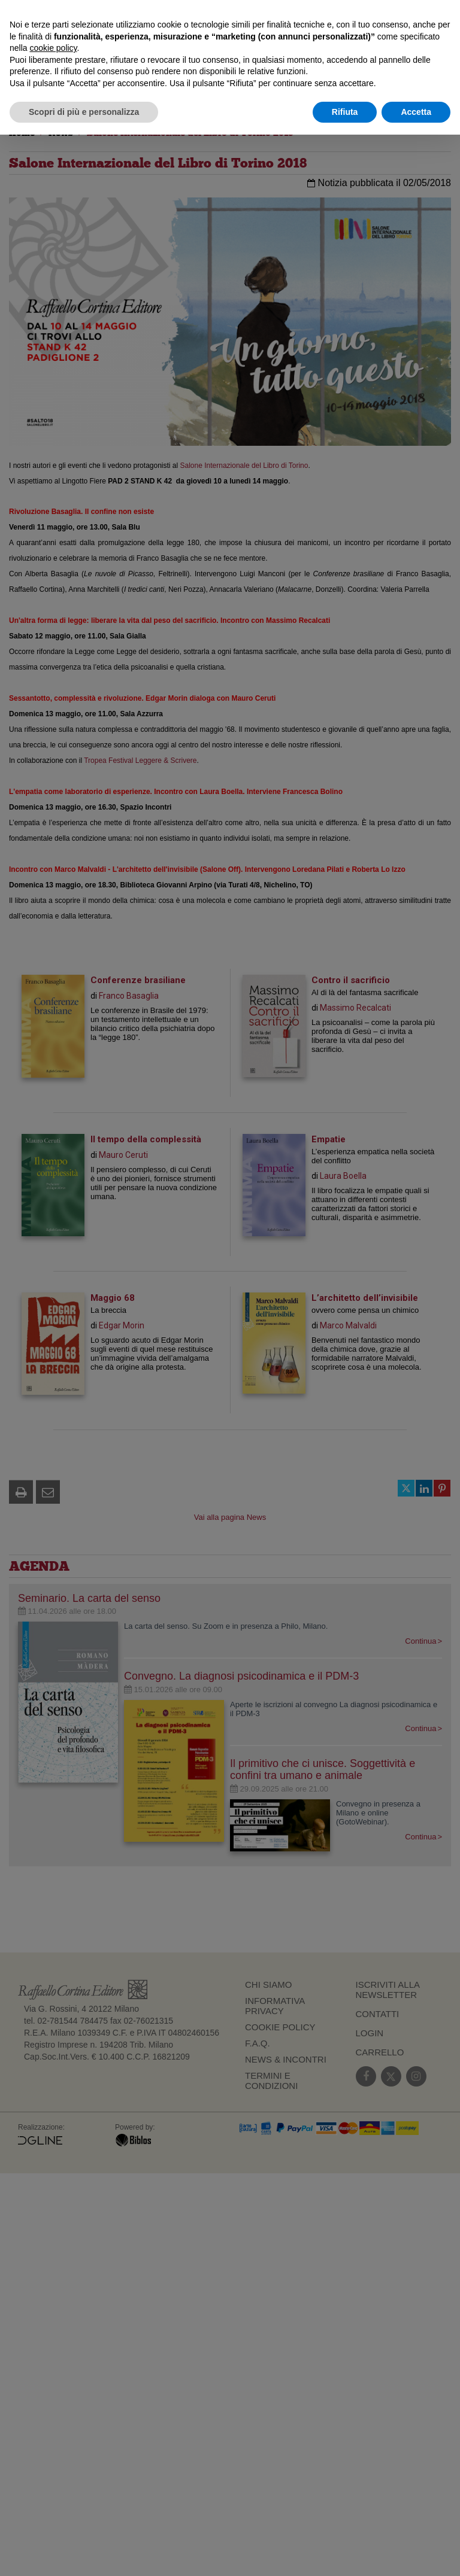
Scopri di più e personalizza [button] (84, 112)
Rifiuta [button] (345, 112)
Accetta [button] (416, 112)
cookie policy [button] (53, 48)
